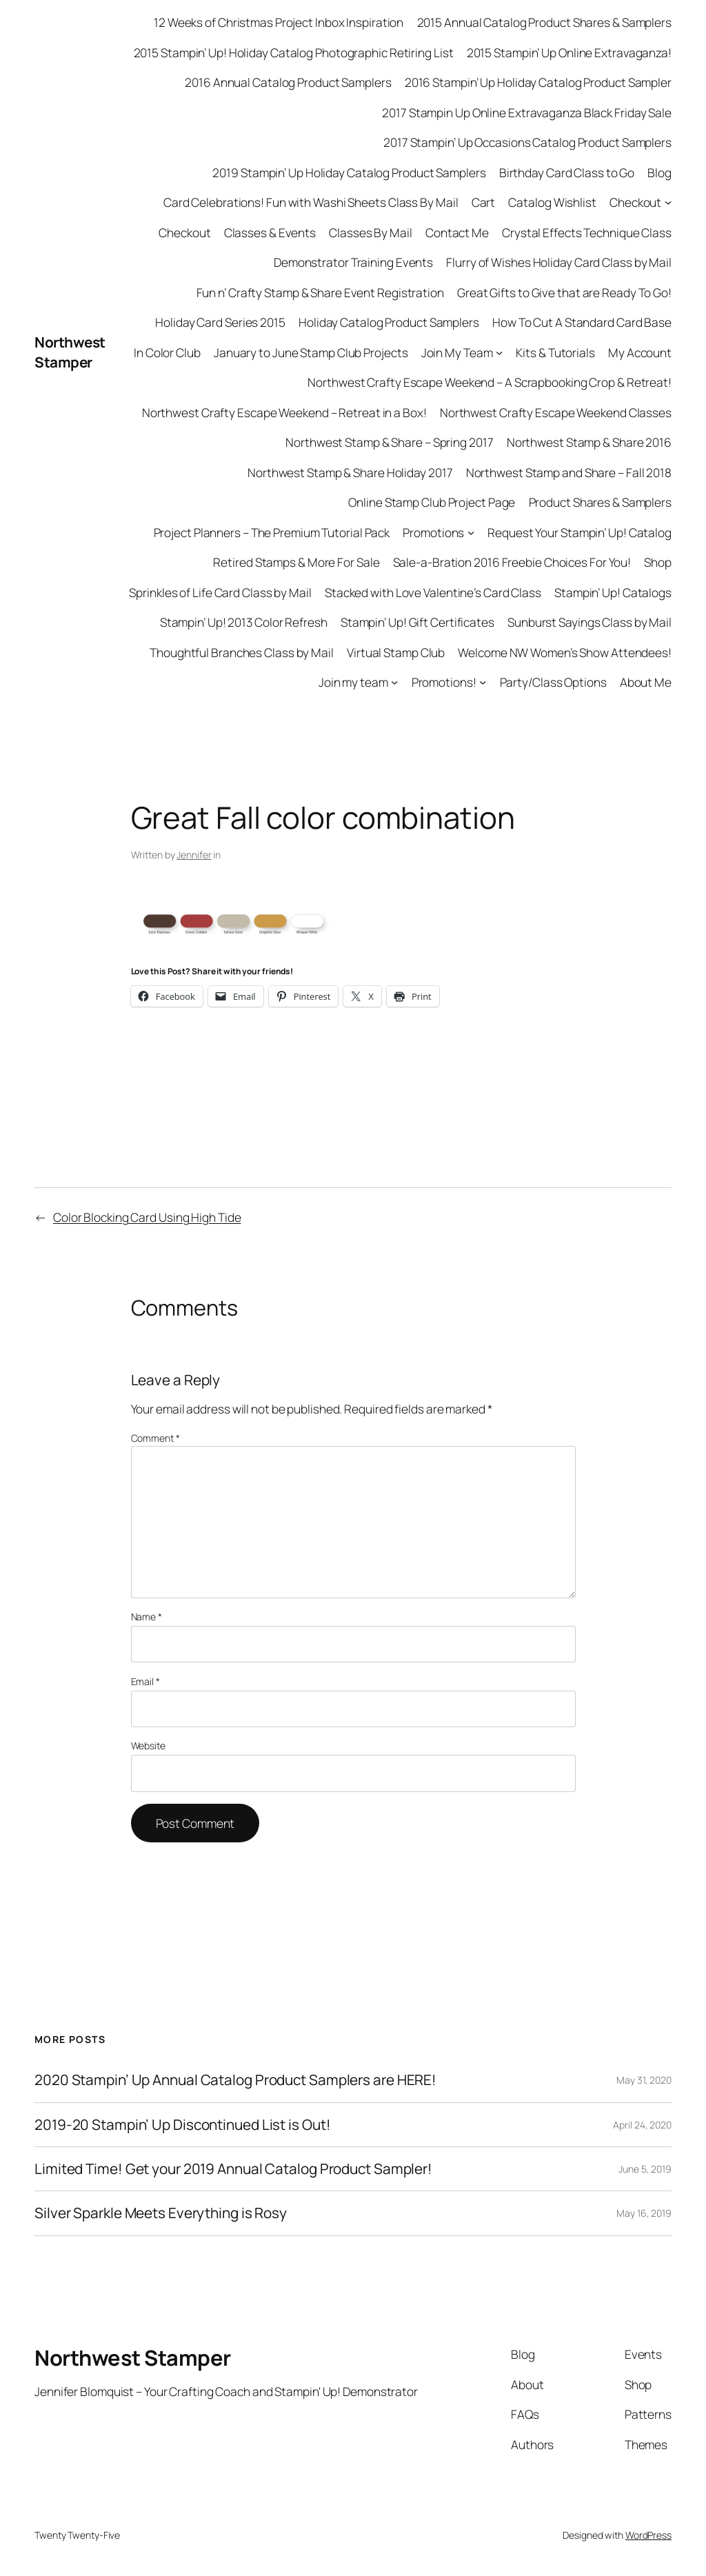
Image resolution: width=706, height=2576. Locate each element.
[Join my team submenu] (394, 681)
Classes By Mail (370, 232)
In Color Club (167, 352)
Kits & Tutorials (555, 352)
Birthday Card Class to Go (567, 172)
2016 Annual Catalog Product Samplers (288, 82)
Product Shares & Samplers (600, 502)
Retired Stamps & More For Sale (296, 562)
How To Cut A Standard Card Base (582, 322)
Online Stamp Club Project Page (431, 502)
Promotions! (444, 682)
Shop (658, 562)
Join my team (353, 682)
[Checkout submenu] (668, 202)
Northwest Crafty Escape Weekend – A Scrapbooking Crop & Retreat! (489, 382)
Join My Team (457, 352)
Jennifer (193, 854)
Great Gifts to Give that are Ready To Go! (564, 292)
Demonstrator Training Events (353, 262)
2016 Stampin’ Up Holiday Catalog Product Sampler (538, 82)
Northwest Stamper (69, 352)
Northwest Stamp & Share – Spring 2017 (389, 442)
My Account (640, 352)
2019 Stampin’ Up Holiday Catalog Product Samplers (348, 172)
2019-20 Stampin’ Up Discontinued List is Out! (182, 2125)
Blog (659, 172)
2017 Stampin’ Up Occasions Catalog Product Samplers (527, 142)
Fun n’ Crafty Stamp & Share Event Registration (320, 292)
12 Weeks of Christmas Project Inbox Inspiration (278, 22)
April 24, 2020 (642, 2124)
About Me (646, 682)
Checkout (635, 202)
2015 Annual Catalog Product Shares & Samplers (544, 22)
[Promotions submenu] (470, 531)
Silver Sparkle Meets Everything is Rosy (160, 2213)
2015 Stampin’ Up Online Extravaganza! (569, 52)
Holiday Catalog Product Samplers (389, 322)
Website (148, 1745)
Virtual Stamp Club (396, 652)
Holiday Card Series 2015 (220, 322)
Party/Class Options (553, 682)
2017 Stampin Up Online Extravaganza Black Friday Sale (527, 112)
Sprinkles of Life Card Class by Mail (220, 592)
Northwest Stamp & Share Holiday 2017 (350, 472)
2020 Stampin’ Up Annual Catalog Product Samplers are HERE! (235, 2080)
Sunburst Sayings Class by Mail (589, 622)
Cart (484, 202)
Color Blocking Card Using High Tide (147, 1217)
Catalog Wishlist (552, 202)
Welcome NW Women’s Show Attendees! (565, 652)
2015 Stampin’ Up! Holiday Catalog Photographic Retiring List (294, 52)
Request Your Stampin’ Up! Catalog (579, 532)
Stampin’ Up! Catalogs (613, 592)
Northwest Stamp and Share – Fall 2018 (569, 472)
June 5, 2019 (645, 2168)
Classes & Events (270, 232)
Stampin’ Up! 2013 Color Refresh (243, 622)
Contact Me (457, 232)
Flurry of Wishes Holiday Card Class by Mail (559, 262)
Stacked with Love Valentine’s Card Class (433, 592)
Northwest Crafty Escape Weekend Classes (556, 412)
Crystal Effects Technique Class (587, 232)
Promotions (433, 532)
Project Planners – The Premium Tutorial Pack (272, 532)
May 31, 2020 (644, 2079)
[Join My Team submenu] (499, 351)
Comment (155, 1438)
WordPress (648, 2535)
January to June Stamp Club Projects (311, 352)
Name (146, 1616)
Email (145, 1681)
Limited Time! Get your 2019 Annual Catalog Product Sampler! (233, 2169)
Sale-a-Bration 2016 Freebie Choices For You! (512, 562)
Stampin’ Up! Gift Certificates (417, 622)
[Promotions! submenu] (482, 681)
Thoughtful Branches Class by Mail (242, 652)
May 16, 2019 (644, 2213)
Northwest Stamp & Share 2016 (589, 442)
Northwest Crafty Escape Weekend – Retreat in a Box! (284, 412)
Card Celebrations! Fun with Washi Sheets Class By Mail (310, 202)
